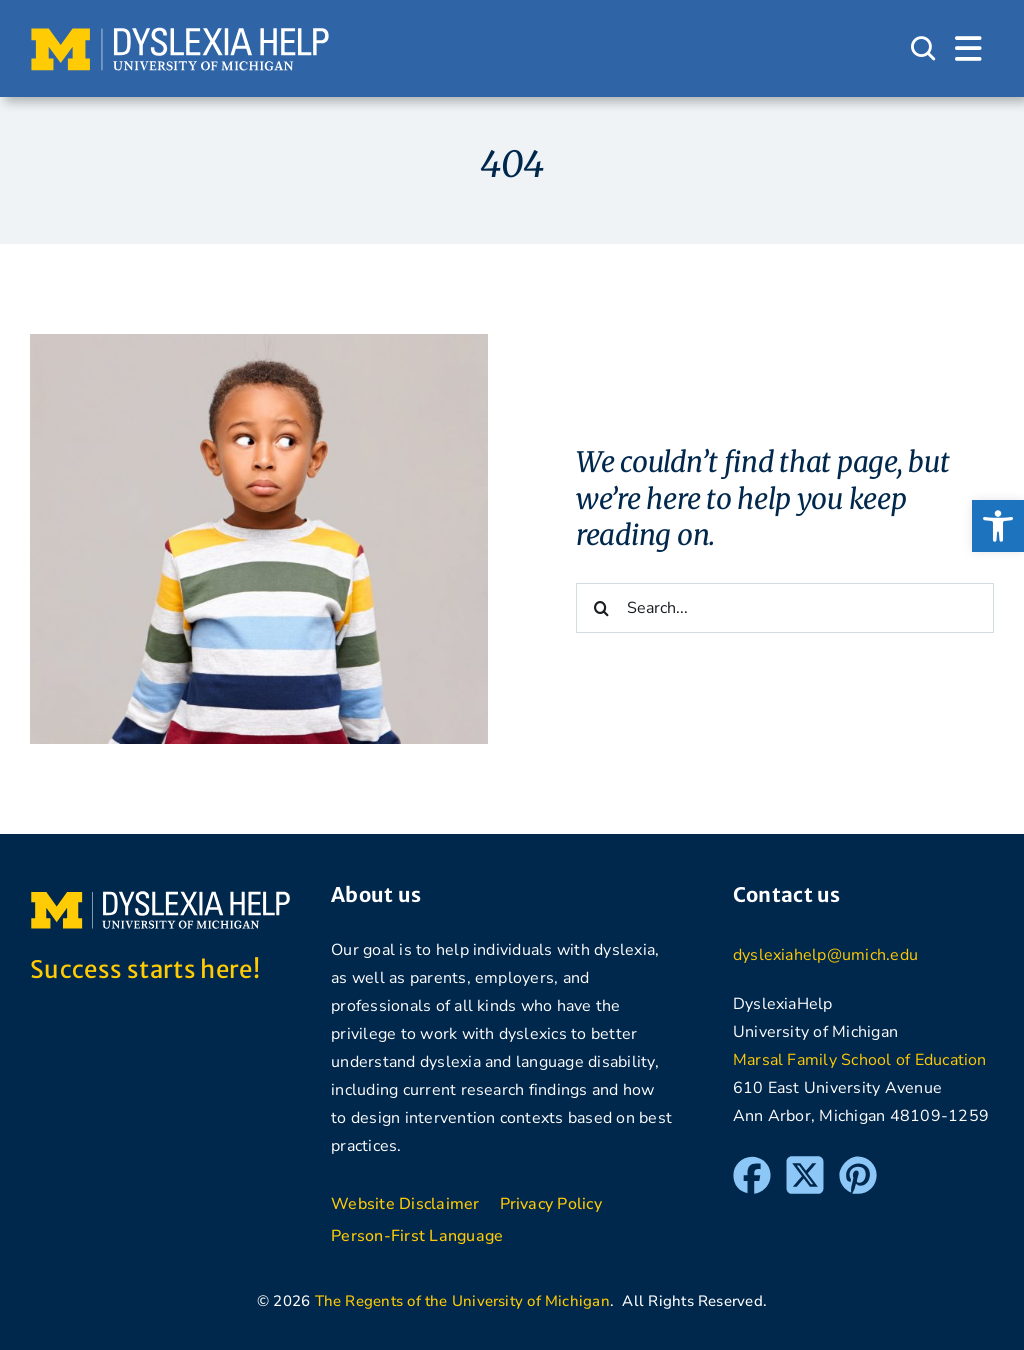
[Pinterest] (858, 1165)
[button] (998, 526)
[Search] (601, 608)
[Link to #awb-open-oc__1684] (968, 49)
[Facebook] (752, 1165)
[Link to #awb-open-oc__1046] (923, 49)
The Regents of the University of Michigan (462, 1301)
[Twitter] (805, 1165)
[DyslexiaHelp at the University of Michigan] (180, 34)
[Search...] (785, 608)
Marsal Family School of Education (860, 1060)
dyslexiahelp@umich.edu (825, 955)
